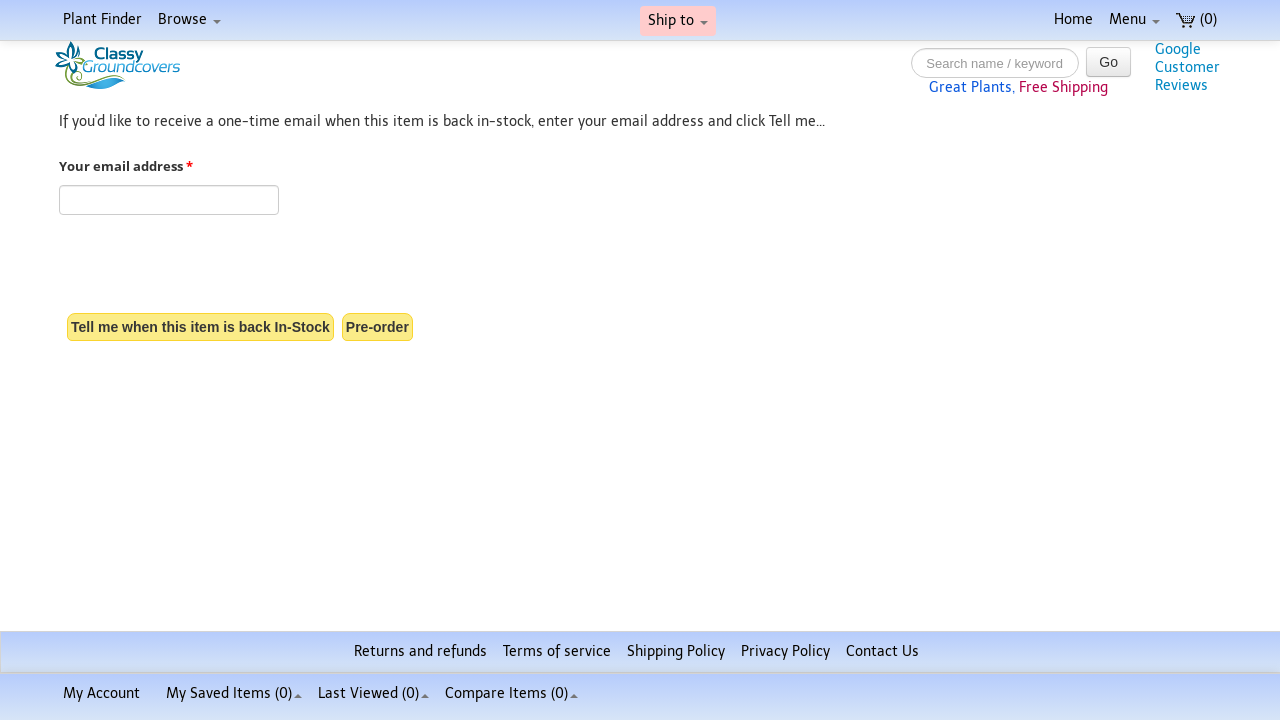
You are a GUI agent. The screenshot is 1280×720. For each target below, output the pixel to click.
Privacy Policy (785, 651)
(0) (1196, 19)
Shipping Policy (676, 651)
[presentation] (211, 266)
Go (1108, 62)
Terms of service (557, 651)
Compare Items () (511, 693)
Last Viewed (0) (373, 693)
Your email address (126, 166)
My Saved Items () (234, 693)
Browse (189, 19)
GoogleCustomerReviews (1187, 67)
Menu (1134, 19)
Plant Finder (102, 19)
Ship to (678, 20)
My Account (101, 693)
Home (1073, 19)
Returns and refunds (420, 651)
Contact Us (882, 651)
